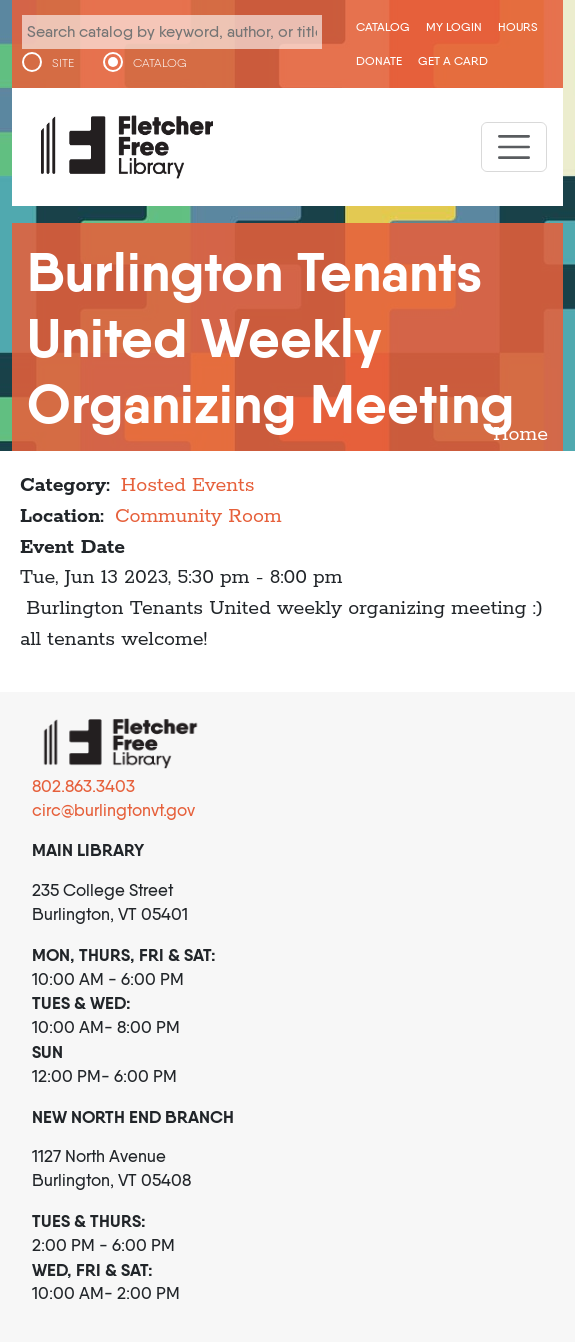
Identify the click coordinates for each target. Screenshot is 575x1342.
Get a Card (453, 60)
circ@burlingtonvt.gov (113, 810)
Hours (518, 26)
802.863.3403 (83, 786)
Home (520, 434)
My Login (454, 26)
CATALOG (160, 63)
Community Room (198, 516)
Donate (379, 60)
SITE (63, 63)
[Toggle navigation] (514, 147)
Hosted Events (188, 485)
